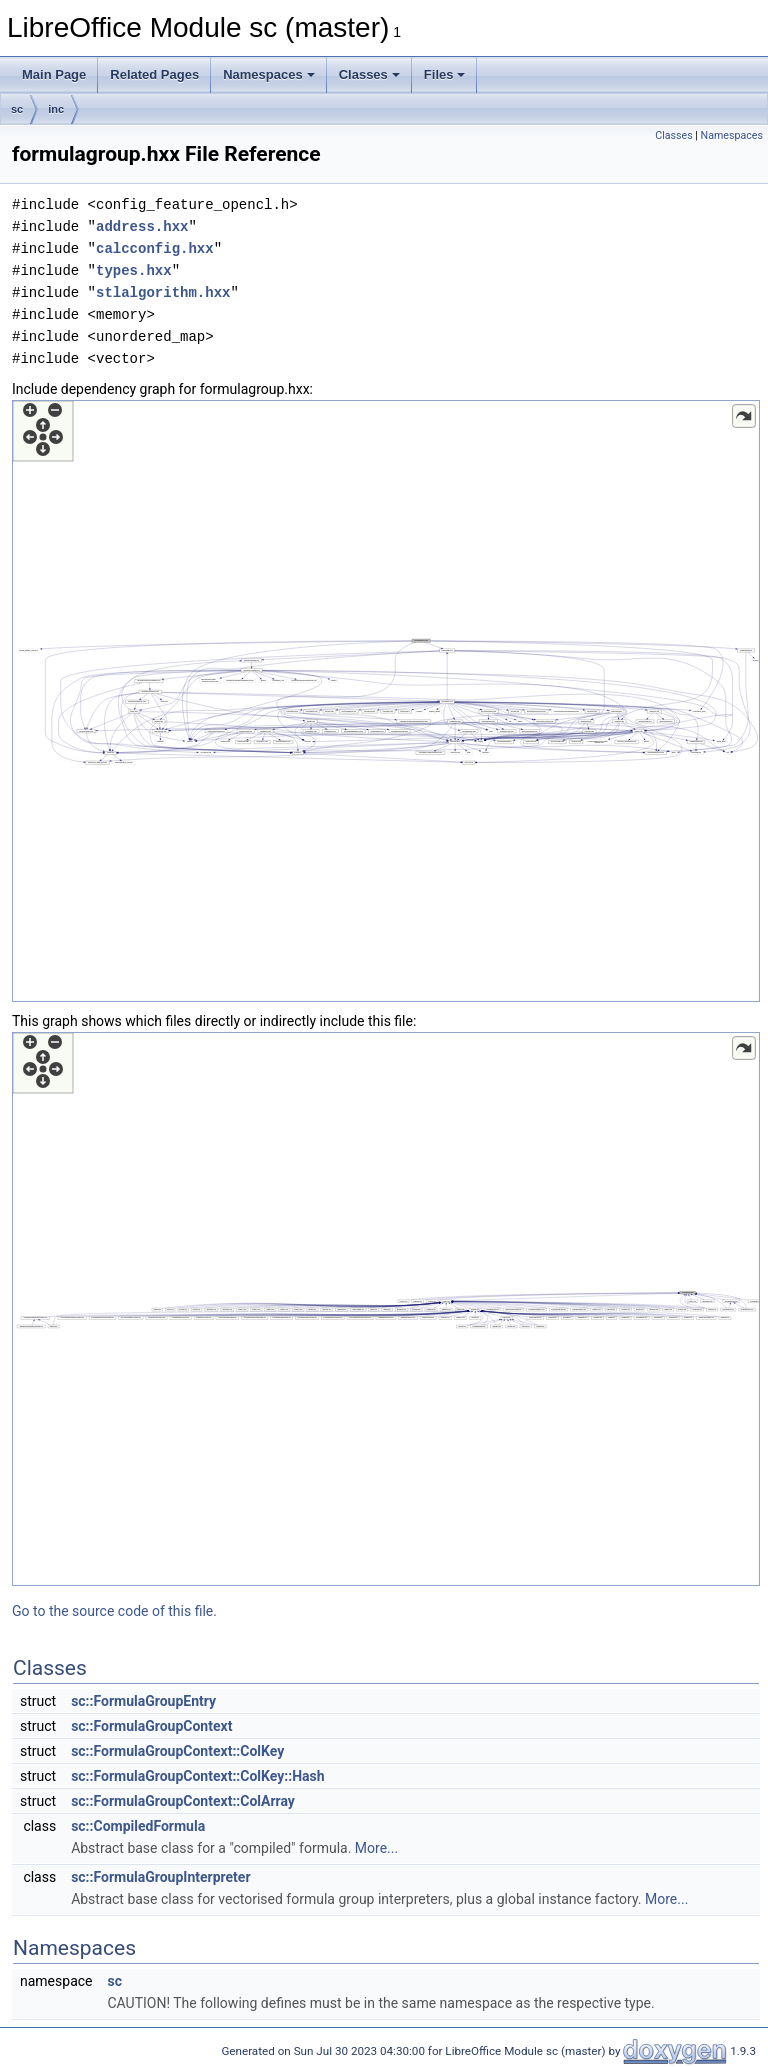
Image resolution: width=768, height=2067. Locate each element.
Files (445, 74)
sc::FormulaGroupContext (151, 1726)
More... (376, 1848)
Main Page (54, 74)
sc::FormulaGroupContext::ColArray (183, 1801)
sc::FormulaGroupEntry (143, 1701)
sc (17, 109)
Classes (369, 74)
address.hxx (142, 226)
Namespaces (269, 74)
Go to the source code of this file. (114, 1611)
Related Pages (154, 74)
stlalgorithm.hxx (163, 292)
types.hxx (134, 270)
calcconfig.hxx (155, 248)
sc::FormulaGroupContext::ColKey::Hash (197, 1776)
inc (56, 109)
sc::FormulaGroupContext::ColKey (177, 1751)
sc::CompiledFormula (138, 1826)
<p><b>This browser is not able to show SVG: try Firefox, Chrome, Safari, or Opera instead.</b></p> (386, 701)
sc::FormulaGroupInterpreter (160, 1877)
